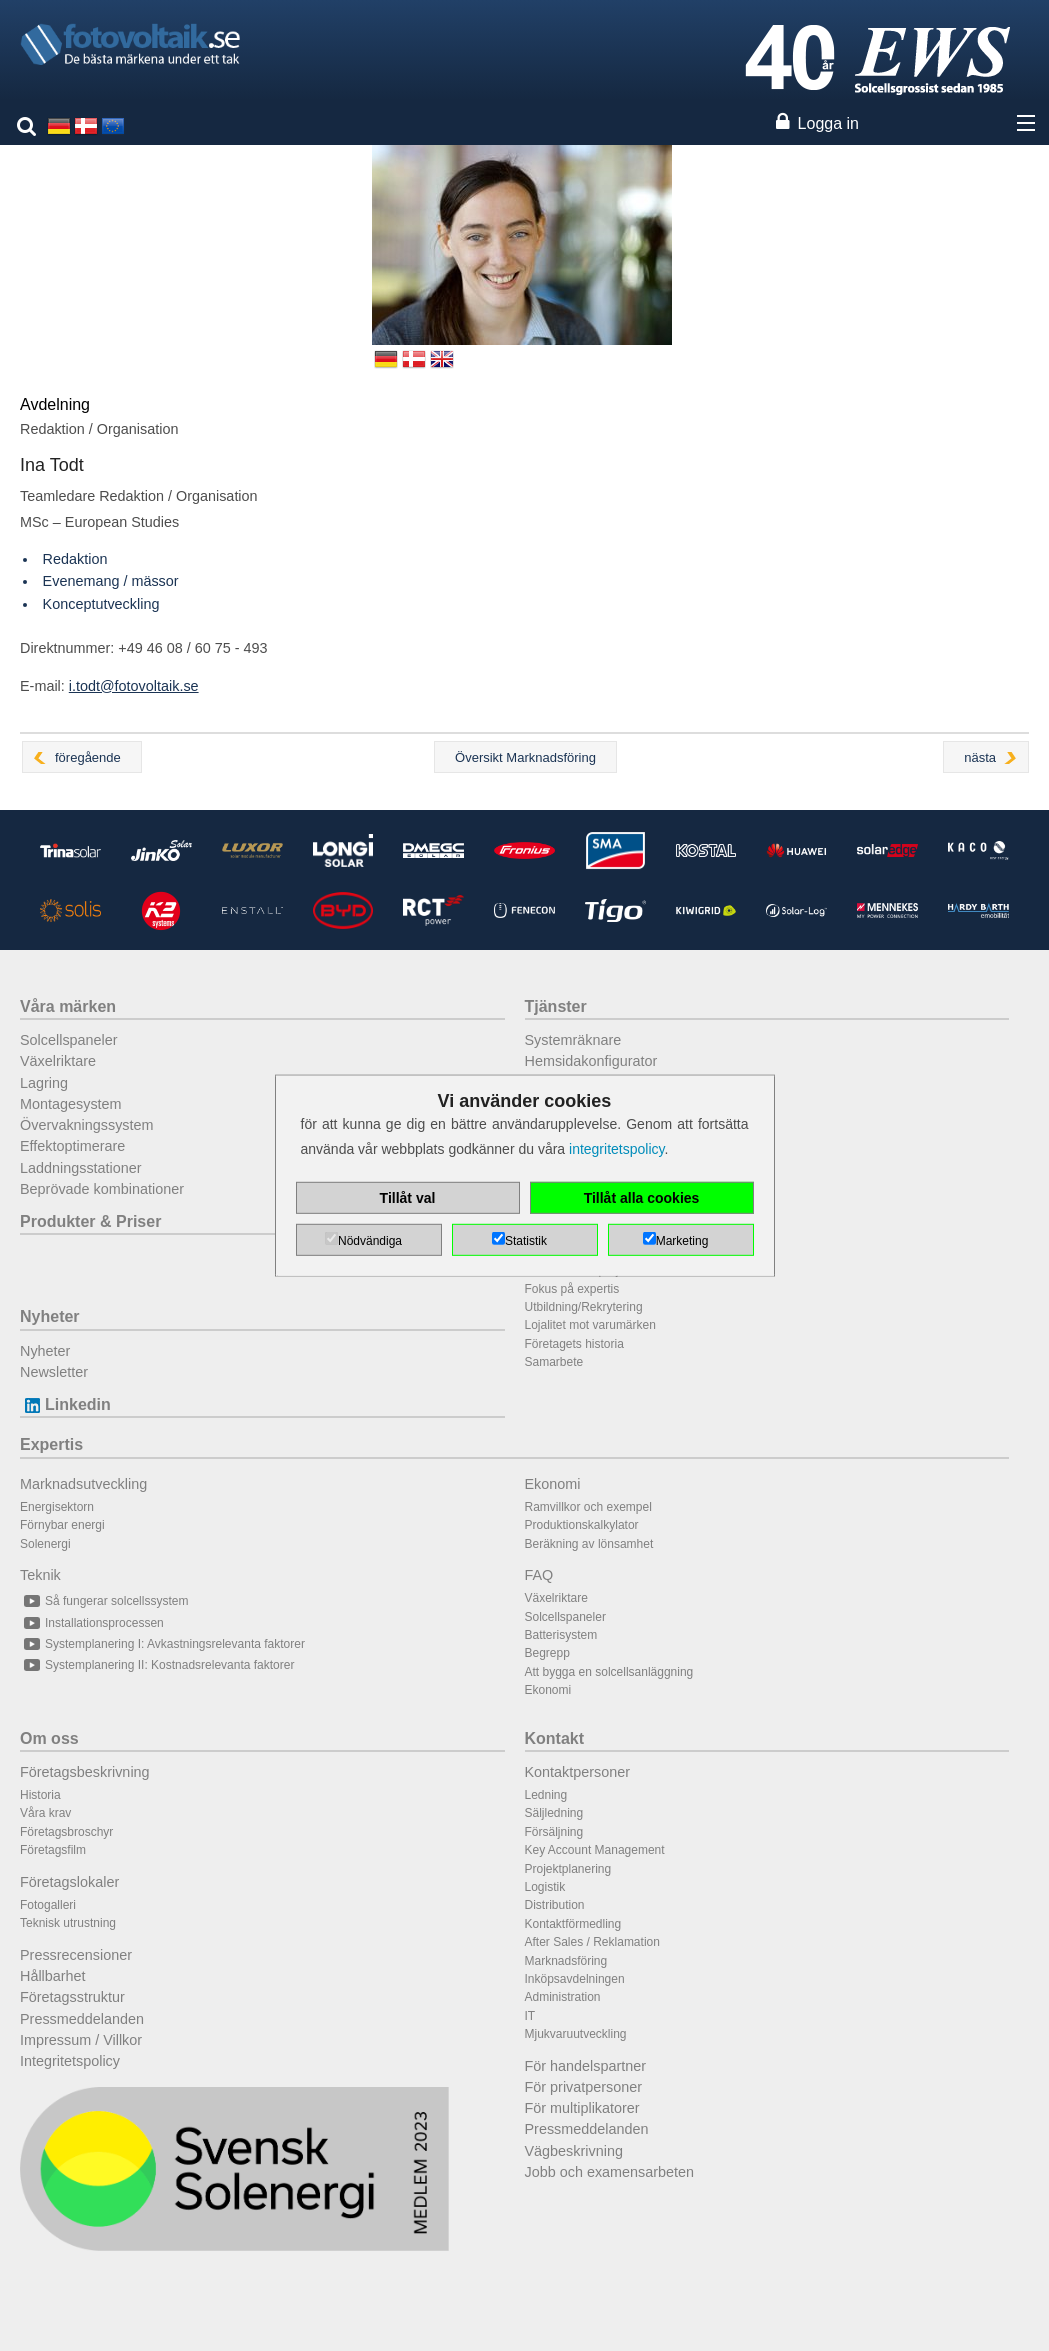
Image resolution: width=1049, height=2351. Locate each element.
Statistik (526, 1241)
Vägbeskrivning (574, 2151)
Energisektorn (57, 1507)
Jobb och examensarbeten (610, 2172)
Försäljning (554, 1832)
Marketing (682, 1241)
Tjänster (556, 1006)
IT (530, 2016)
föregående (88, 757)
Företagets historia (574, 1344)
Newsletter (54, 1372)
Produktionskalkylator (582, 1525)
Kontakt (555, 1738)
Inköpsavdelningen (575, 1979)
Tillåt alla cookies (642, 1198)
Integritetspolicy (70, 2061)
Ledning (546, 1795)
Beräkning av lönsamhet (589, 1544)
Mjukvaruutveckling (576, 2034)
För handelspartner (586, 2066)
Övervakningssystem (87, 1125)
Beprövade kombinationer (102, 1189)
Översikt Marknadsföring (525, 757)
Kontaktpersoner (578, 1772)
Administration (563, 1997)
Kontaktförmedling (573, 1924)
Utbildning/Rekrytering (584, 1307)
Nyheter (50, 1316)
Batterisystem (561, 1635)
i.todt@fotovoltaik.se (134, 686)
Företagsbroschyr (66, 1832)
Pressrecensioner (76, 1955)
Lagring (44, 1083)
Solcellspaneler (69, 1040)
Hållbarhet (53, 1976)
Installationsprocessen (92, 1623)
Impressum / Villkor (81, 2040)
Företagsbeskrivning (85, 1772)
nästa (980, 757)
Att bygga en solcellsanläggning (609, 1672)
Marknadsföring (566, 1961)
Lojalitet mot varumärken (590, 1325)
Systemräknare (573, 1040)
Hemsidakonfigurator (591, 1061)
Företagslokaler (69, 1882)
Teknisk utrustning (68, 1923)
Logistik (545, 1887)
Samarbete (554, 1362)
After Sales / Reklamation (592, 1942)
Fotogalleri (48, 1905)
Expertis (51, 1444)
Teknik (40, 1575)
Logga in (828, 123)
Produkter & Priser (90, 1221)
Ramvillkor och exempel (588, 1507)
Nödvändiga (370, 1241)
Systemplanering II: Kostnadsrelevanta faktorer (157, 1665)
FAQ (539, 1575)
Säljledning (554, 1813)
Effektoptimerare (72, 1146)
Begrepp (547, 1653)
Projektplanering (568, 1869)
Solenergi (45, 1544)
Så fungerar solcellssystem (104, 1601)
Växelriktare (58, 1061)
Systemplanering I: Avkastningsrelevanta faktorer (162, 1644)
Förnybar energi (62, 1525)
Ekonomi (553, 1484)
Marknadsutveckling (83, 1484)
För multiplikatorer (582, 2108)
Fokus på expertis (572, 1289)
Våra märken (68, 1006)
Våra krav (45, 1813)
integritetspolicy (616, 1149)
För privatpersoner (584, 2087)
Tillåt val (408, 1198)
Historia (40, 1795)
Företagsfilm (53, 1850)
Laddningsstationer (81, 1168)
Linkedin (65, 1404)
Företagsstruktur (72, 1997)
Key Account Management (595, 1850)
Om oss (49, 1738)
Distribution (555, 1905)
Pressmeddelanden (82, 2019)
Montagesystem (71, 1104)
